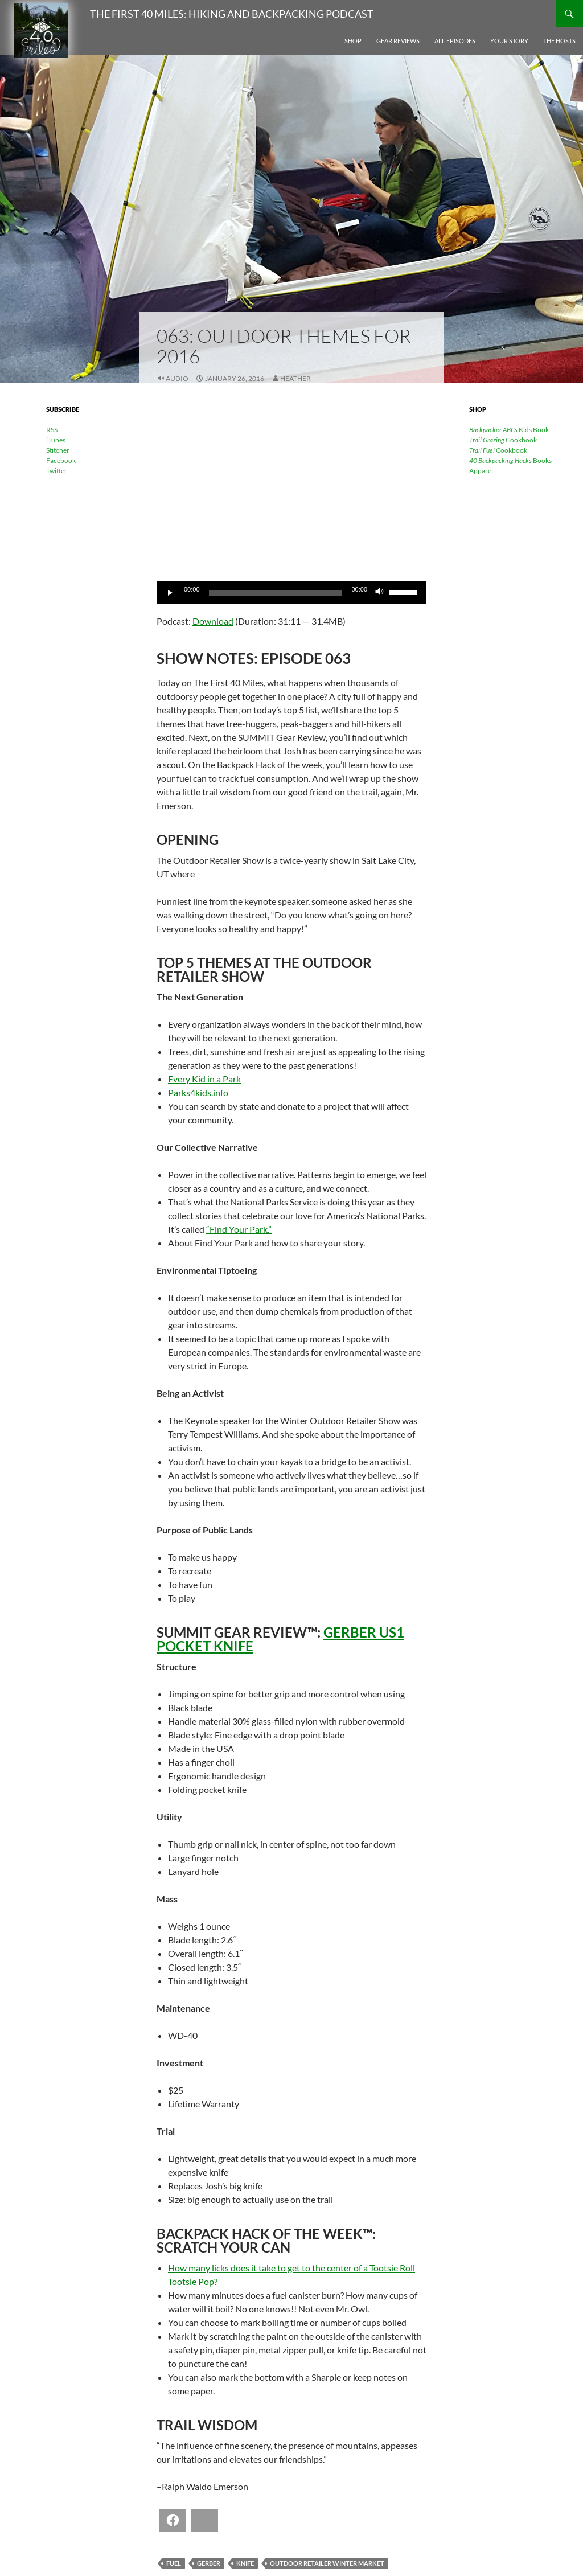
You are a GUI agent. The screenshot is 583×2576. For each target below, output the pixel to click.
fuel (173, 2563)
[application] (291, 592)
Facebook (61, 460)
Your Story (509, 40)
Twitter (56, 470)
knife (245, 2563)
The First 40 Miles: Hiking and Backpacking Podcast (231, 13)
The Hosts (559, 40)
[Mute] (379, 592)
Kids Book (509, 429)
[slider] (276, 593)
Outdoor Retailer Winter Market (327, 2563)
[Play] (171, 592)
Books (510, 460)
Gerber (208, 2563)
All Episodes (454, 40)
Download (212, 621)
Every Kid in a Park (204, 1078)
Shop (353, 40)
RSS (52, 429)
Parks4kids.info (198, 1092)
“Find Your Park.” (239, 1229)
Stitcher (57, 450)
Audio (177, 378)
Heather (295, 378)
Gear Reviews (398, 40)
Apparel (481, 470)
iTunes (55, 440)
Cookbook (503, 440)
